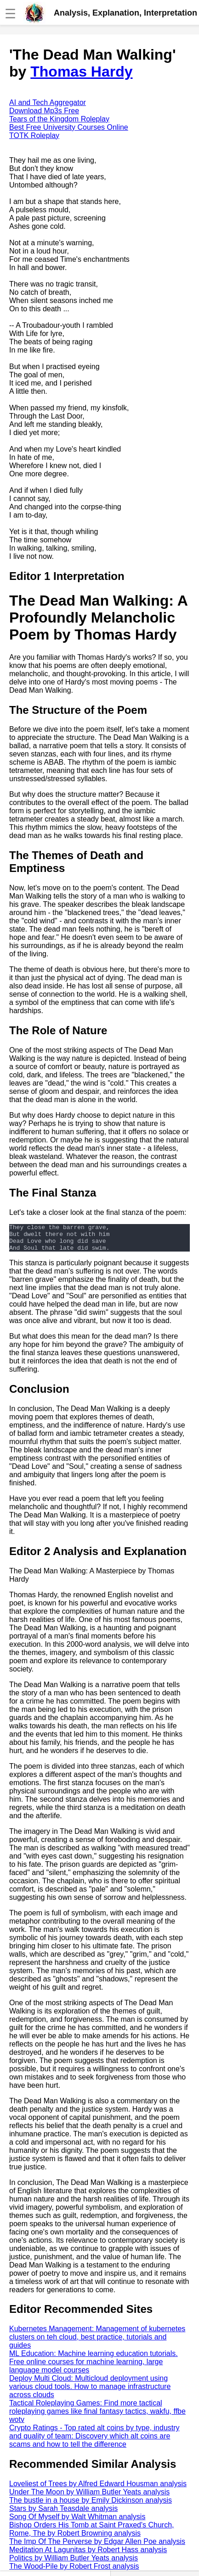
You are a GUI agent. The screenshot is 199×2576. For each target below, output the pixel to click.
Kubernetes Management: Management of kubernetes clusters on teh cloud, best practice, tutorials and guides (97, 2342)
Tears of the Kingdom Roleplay (59, 119)
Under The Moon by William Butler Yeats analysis (89, 2497)
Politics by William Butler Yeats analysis (73, 2563)
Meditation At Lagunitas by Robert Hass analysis (88, 2555)
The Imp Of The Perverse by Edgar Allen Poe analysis (97, 2547)
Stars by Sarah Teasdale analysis (63, 2514)
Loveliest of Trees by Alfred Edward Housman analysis (98, 2489)
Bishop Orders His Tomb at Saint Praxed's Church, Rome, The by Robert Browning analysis (91, 2534)
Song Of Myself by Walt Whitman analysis (77, 2522)
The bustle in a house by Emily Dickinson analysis (90, 2506)
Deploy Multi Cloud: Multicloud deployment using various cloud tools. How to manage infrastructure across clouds (90, 2392)
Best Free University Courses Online (68, 127)
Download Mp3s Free (44, 111)
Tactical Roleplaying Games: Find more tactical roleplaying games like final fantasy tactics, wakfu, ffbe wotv (97, 2417)
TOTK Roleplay (34, 135)
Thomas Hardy (81, 71)
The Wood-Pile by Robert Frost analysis (74, 2572)
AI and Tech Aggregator (47, 102)
